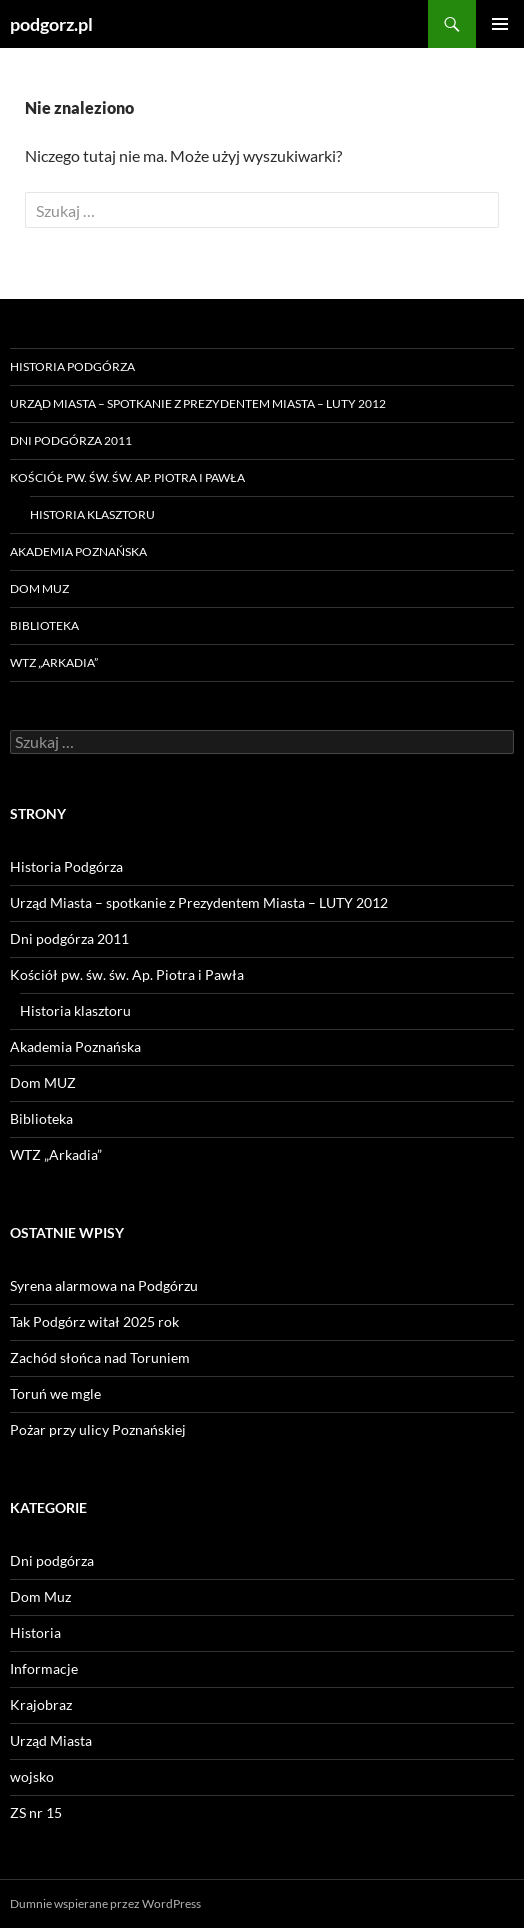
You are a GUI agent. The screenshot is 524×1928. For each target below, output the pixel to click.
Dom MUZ (39, 588)
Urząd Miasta (51, 1740)
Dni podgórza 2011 (71, 440)
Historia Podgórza (72, 366)
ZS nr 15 (36, 1812)
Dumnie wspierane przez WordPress (105, 1903)
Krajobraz (41, 1704)
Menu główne (500, 24)
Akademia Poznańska (78, 551)
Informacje (44, 1668)
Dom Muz (40, 1596)
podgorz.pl (51, 24)
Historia (35, 1632)
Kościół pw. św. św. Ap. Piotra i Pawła (127, 477)
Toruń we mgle (55, 1393)
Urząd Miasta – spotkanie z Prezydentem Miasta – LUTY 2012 (198, 403)
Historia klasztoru (92, 514)
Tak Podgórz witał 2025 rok (94, 1321)
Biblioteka (44, 625)
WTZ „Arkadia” (54, 662)
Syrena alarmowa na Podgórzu (104, 1285)
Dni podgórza (52, 1560)
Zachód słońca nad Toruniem (100, 1357)
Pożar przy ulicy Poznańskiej (98, 1429)
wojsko (32, 1776)
